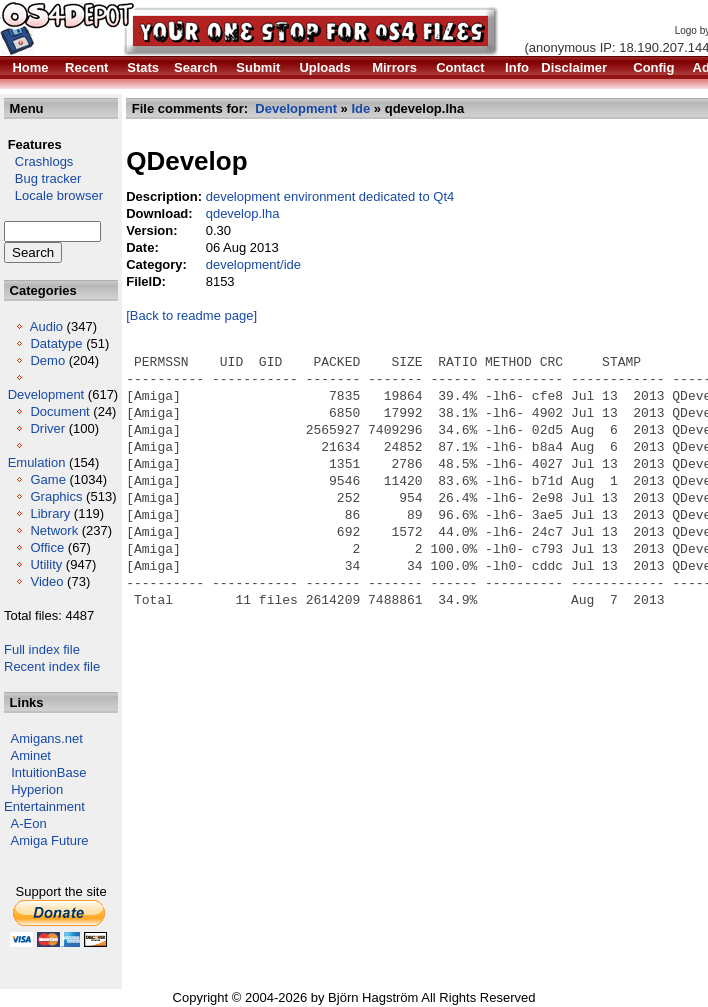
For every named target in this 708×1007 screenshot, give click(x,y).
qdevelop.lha (243, 213)
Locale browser (53, 195)
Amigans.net (47, 738)
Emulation (37, 462)
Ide (360, 108)
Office (47, 547)
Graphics (56, 496)
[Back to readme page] (191, 315)
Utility (46, 564)
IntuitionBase (48, 772)
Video (46, 581)
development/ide (253, 264)
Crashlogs (38, 161)
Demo (47, 360)
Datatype (56, 343)
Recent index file (52, 666)
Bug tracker (42, 178)
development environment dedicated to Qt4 (330, 196)
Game (47, 479)
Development (46, 394)
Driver (47, 428)
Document (59, 411)
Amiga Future (50, 840)
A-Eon (29, 823)
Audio (46, 326)
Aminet (31, 755)
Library (50, 513)
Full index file (42, 649)
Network (54, 530)
